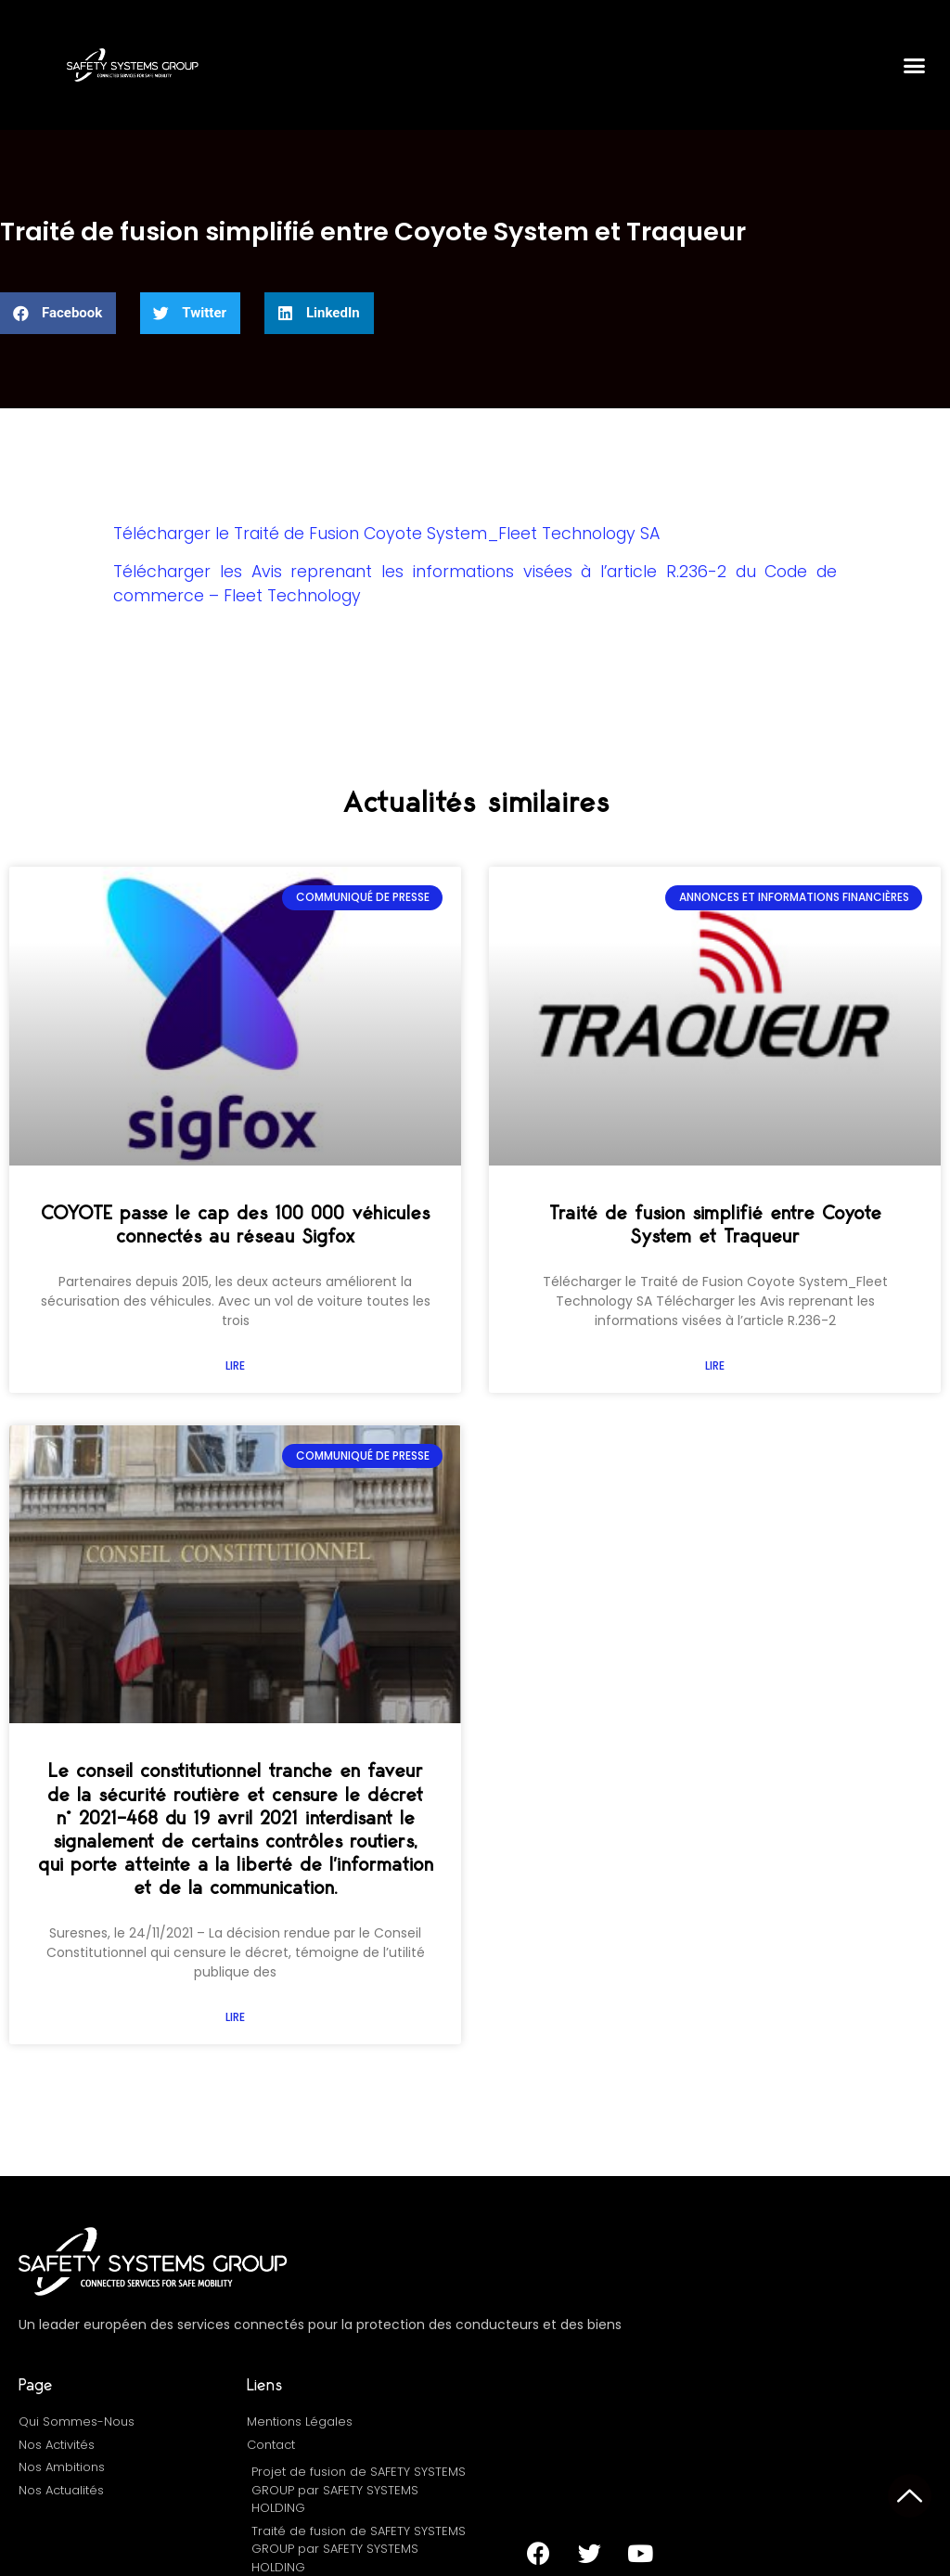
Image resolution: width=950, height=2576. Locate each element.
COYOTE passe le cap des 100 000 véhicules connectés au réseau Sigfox (235, 1225)
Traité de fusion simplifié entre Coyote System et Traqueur (715, 1225)
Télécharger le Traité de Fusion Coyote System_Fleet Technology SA (386, 533)
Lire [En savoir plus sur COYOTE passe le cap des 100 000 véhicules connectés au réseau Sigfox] (235, 1365)
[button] (913, 65)
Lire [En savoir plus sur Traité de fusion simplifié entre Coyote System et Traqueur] (715, 1365)
